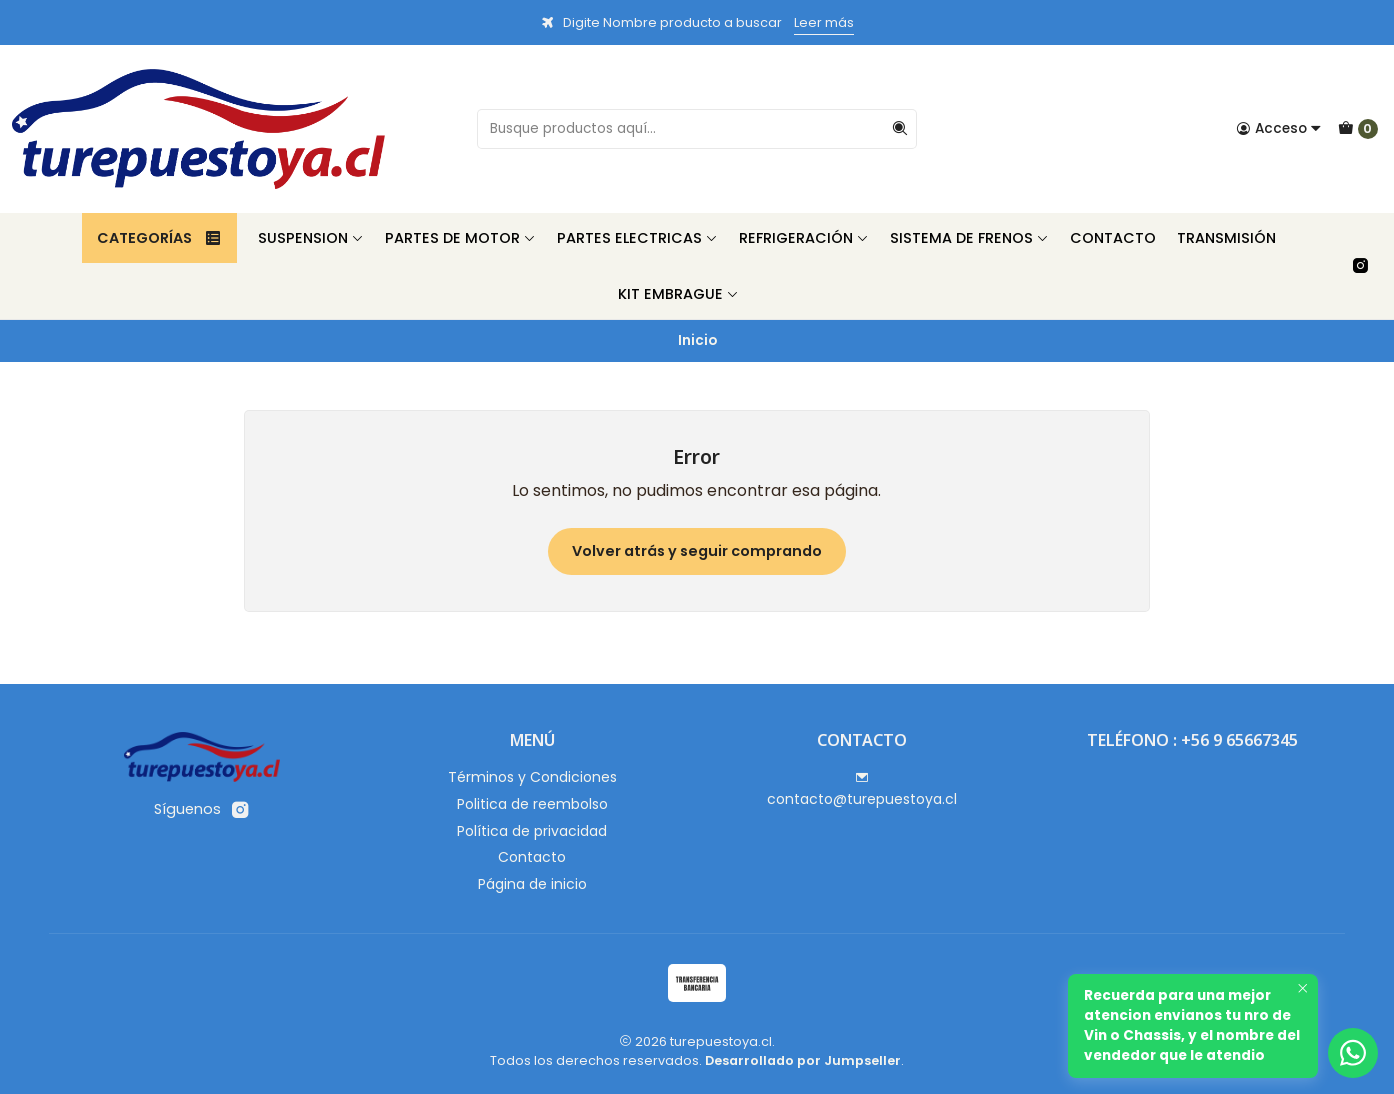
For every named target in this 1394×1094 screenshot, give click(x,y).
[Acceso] (1279, 129)
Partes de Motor (460, 238)
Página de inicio (532, 884)
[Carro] (1358, 129)
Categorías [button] (159, 238)
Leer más (824, 22)
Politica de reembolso (532, 804)
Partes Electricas (637, 238)
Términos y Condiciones (532, 777)
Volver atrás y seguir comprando (697, 551)
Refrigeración (804, 238)
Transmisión (1226, 238)
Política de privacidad (532, 831)
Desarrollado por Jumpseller (803, 1060)
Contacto (1113, 238)
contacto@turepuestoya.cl (862, 790)
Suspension (311, 238)
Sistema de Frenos (969, 238)
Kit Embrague (678, 294)
